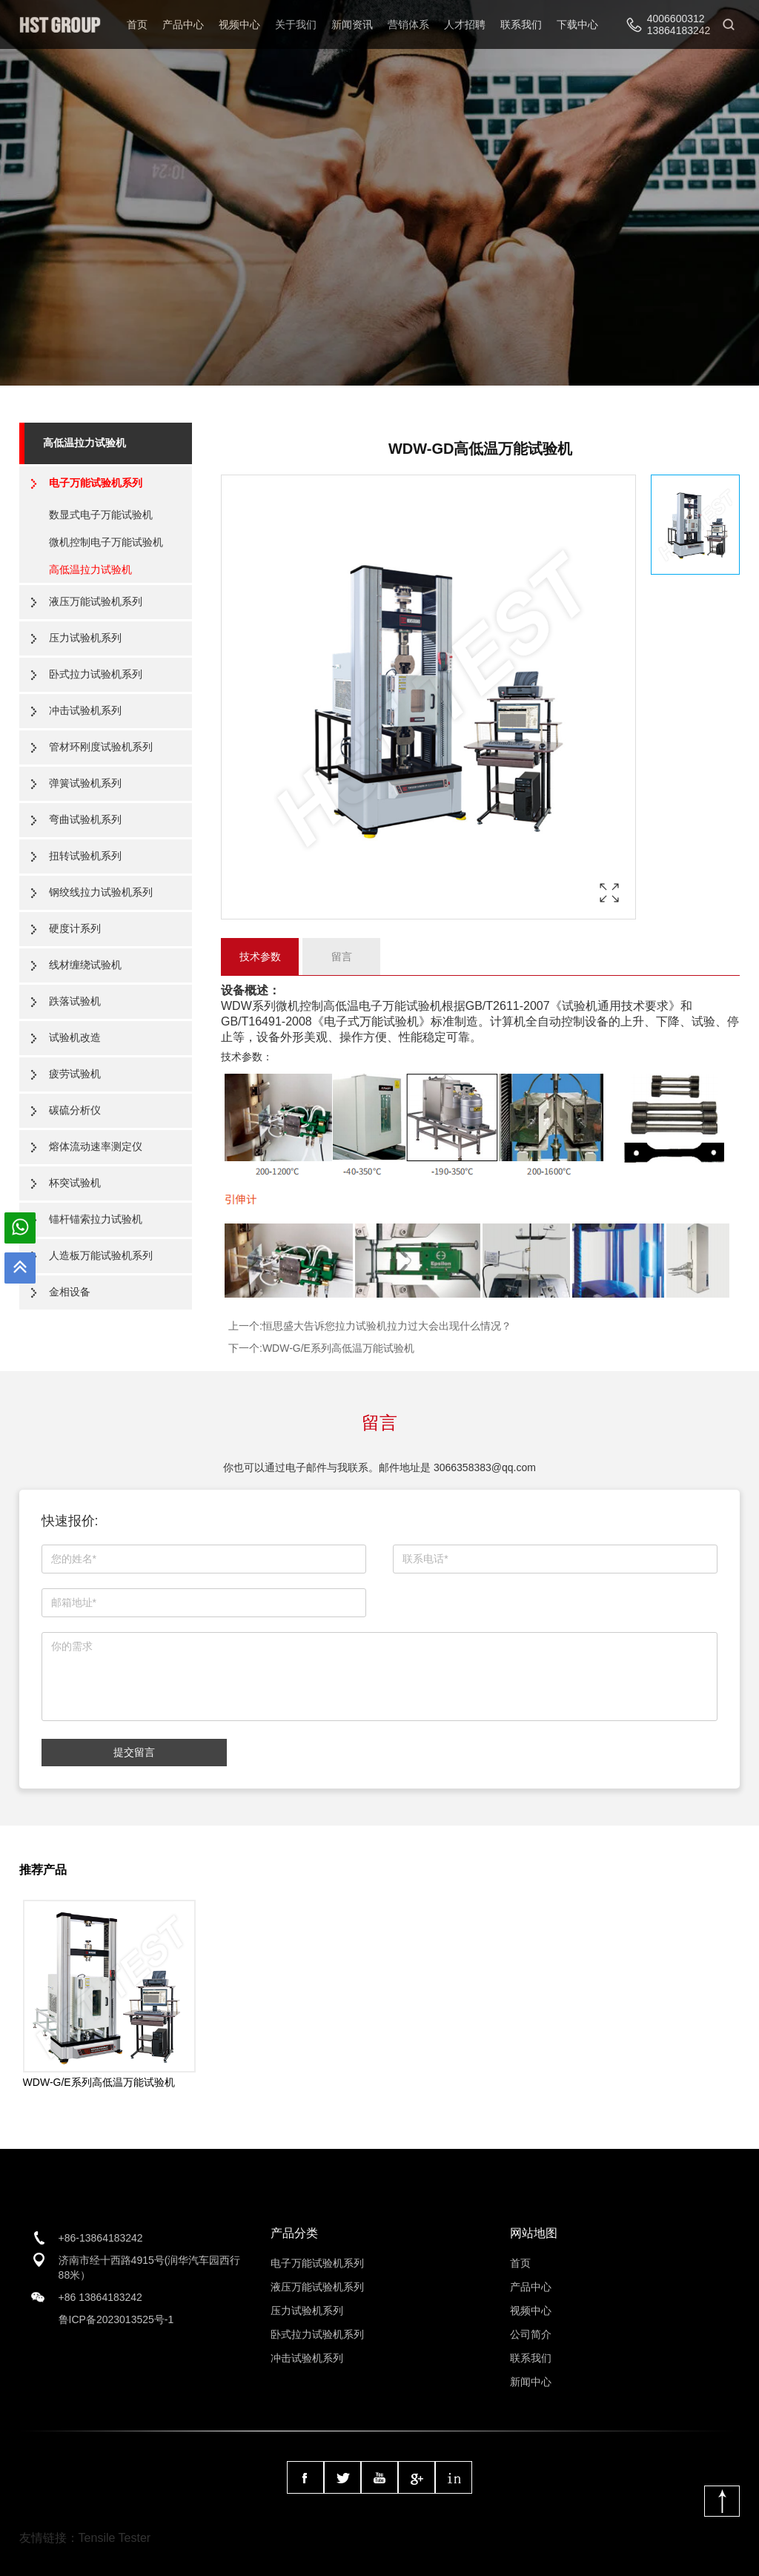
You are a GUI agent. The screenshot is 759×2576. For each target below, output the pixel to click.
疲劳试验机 (75, 1074)
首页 (137, 24)
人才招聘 (464, 24)
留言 (341, 956)
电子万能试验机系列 (95, 483)
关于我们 (295, 24)
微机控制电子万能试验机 (106, 542)
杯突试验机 (75, 1183)
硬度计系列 (75, 928)
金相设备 (69, 1292)
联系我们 (521, 24)
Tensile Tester (115, 2538)
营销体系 (408, 24)
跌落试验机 (75, 1001)
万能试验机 (389, 1021)
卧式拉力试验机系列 (95, 674)
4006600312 (676, 18)
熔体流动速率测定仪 (95, 1146)
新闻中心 (530, 2382)
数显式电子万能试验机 (101, 515)
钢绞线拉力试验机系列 (101, 892)
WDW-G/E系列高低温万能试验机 (338, 1348)
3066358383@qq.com (485, 1467)
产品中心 (183, 24)
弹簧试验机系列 (85, 783)
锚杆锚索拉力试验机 (95, 1219)
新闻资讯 (352, 24)
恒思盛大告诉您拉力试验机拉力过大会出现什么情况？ (386, 1326)
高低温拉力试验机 (84, 443)
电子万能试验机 (400, 1006)
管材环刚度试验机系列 (101, 747)
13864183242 (679, 30)
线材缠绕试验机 (85, 965)
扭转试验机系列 (85, 856)
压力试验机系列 (85, 638)
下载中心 (577, 24)
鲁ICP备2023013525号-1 (116, 2319)
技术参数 (260, 956)
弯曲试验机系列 (85, 819)
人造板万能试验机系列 (101, 1255)
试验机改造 (75, 1037)
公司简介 (530, 2334)
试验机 (579, 1006)
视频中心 (239, 24)
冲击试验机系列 (85, 710)
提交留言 (134, 1752)
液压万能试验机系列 (95, 601)
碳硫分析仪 (75, 1110)
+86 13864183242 (100, 2297)
